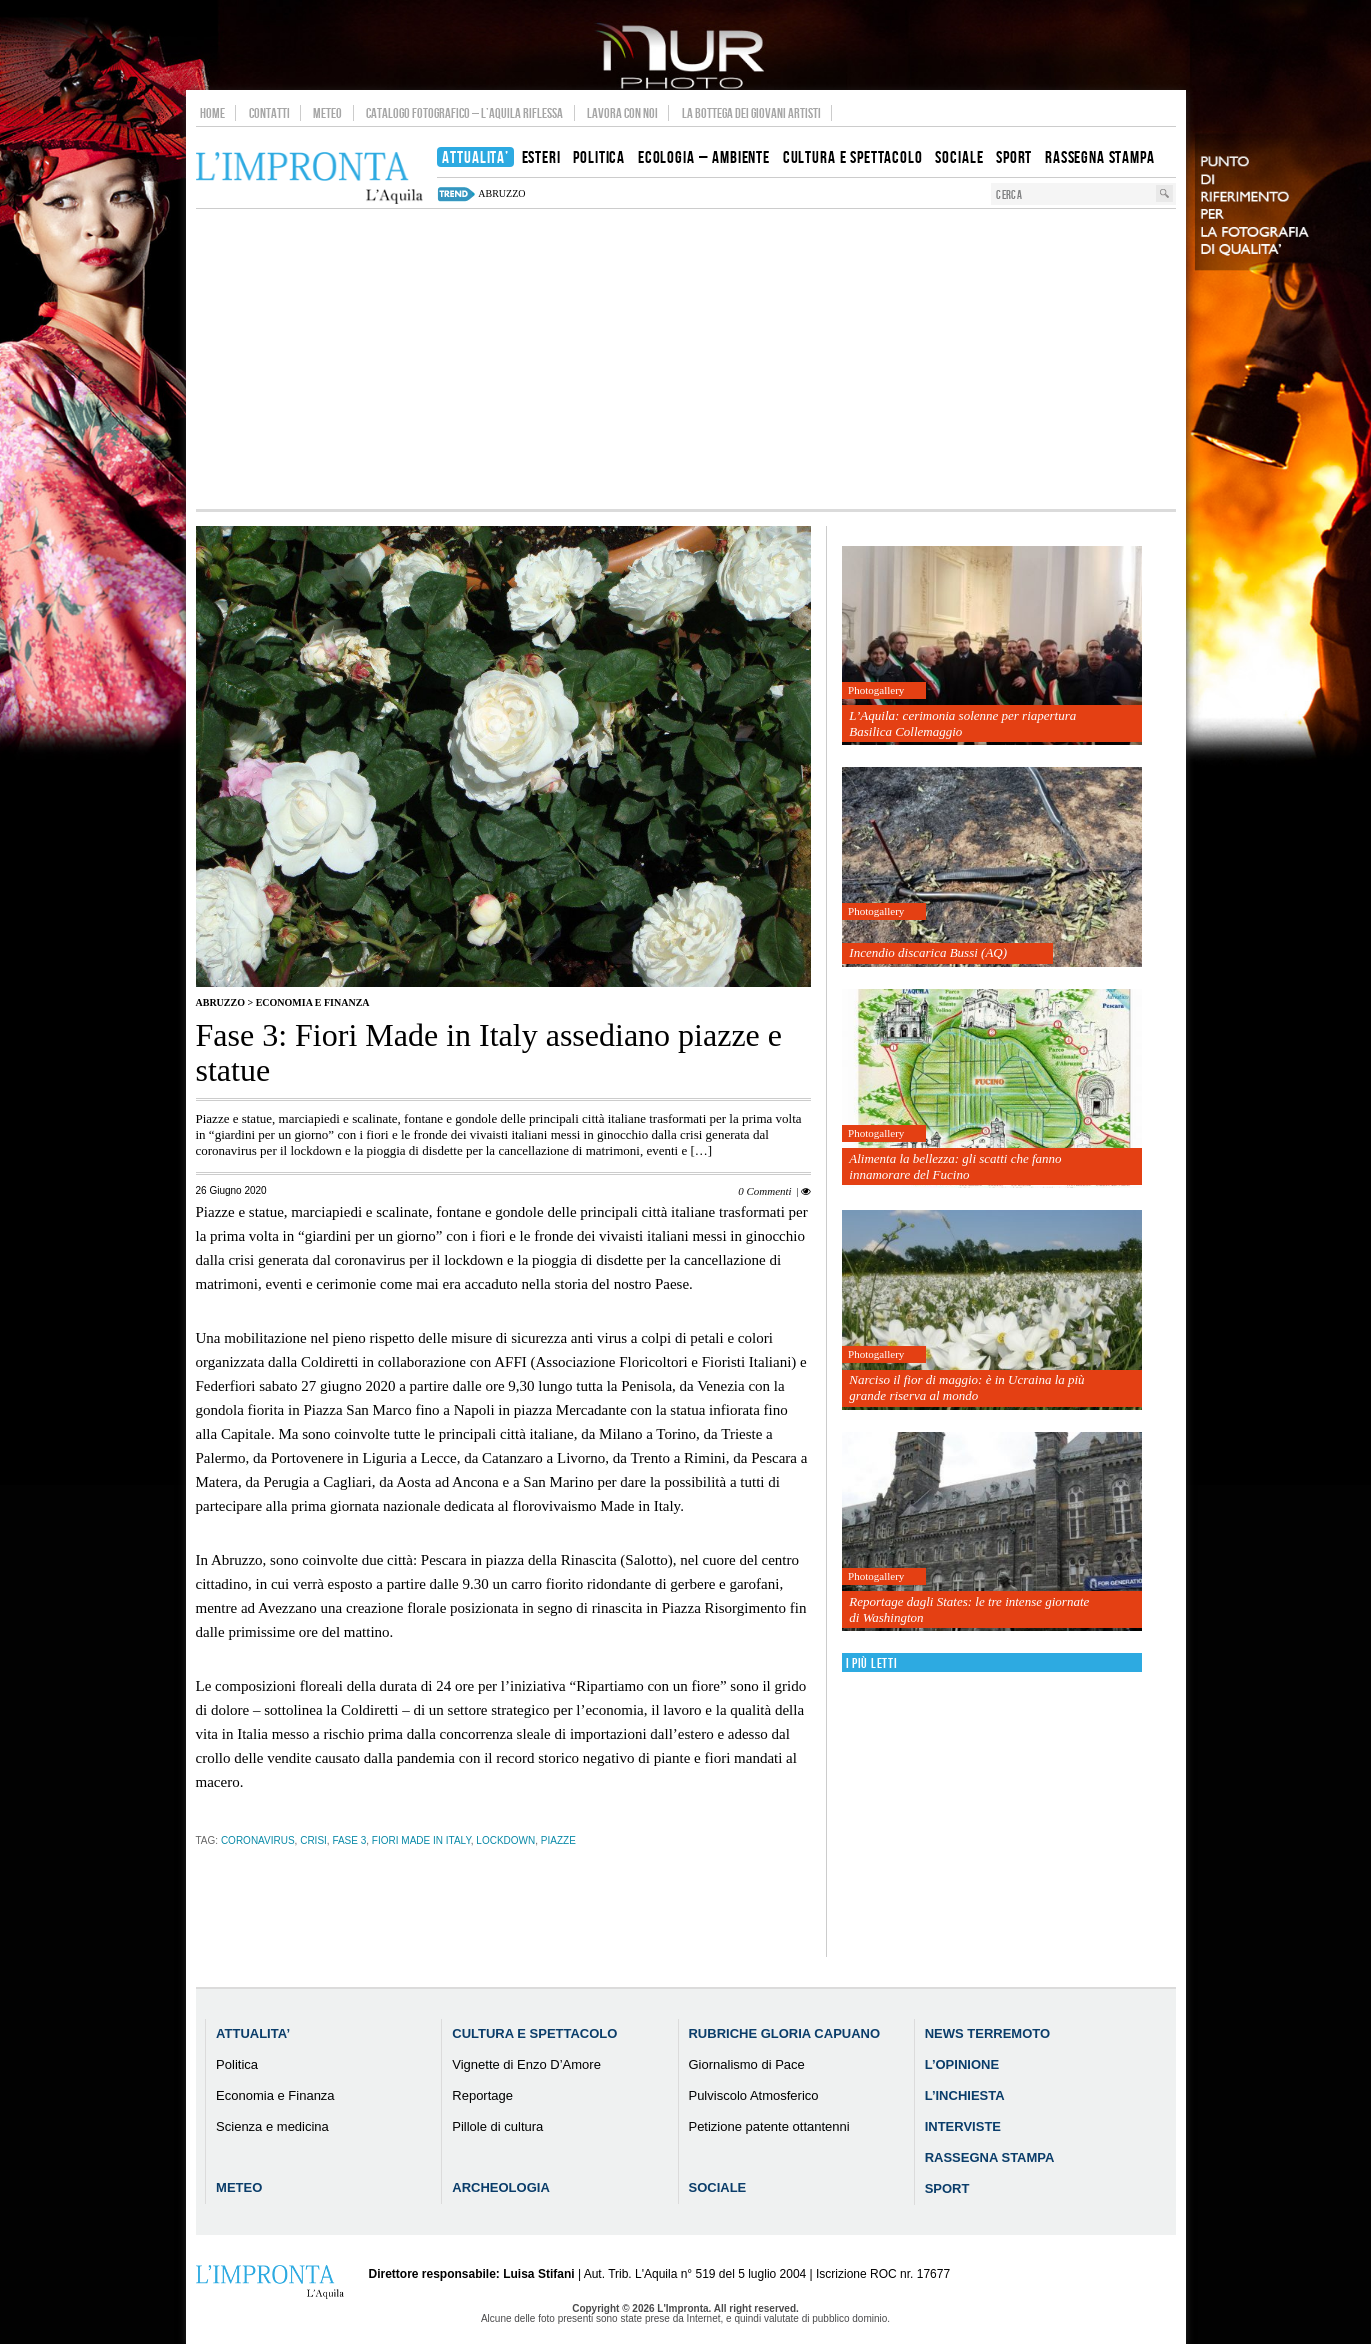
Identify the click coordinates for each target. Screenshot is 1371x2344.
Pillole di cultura (497, 2126)
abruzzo (501, 193)
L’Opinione (962, 2064)
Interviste (963, 2126)
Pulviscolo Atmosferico (753, 2095)
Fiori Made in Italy (421, 1840)
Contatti (269, 113)
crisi (313, 1840)
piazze (558, 1840)
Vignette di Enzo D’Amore (526, 2064)
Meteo (327, 113)
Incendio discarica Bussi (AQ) (928, 952)
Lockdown (505, 1840)
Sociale (717, 2187)
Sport (947, 2188)
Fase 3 (349, 1840)
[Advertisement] (686, 359)
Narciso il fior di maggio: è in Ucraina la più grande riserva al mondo (966, 1387)
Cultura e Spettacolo (534, 2033)
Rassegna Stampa (990, 2157)
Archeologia (501, 2187)
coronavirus (258, 1840)
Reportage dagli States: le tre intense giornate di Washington (969, 1609)
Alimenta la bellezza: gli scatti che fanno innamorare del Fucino (955, 1166)
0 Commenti (764, 1191)
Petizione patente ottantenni (768, 2126)
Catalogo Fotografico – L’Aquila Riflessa (464, 113)
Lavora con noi (622, 113)
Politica (237, 2064)
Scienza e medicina (272, 2126)
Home (212, 113)
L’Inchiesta (965, 2095)
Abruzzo (220, 1002)
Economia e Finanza (313, 1002)
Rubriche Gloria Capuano (784, 2033)
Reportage (482, 2095)
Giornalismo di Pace (746, 2064)
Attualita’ (253, 2033)
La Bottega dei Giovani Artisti (751, 113)
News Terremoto (987, 2033)
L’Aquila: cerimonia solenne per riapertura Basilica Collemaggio (962, 723)
